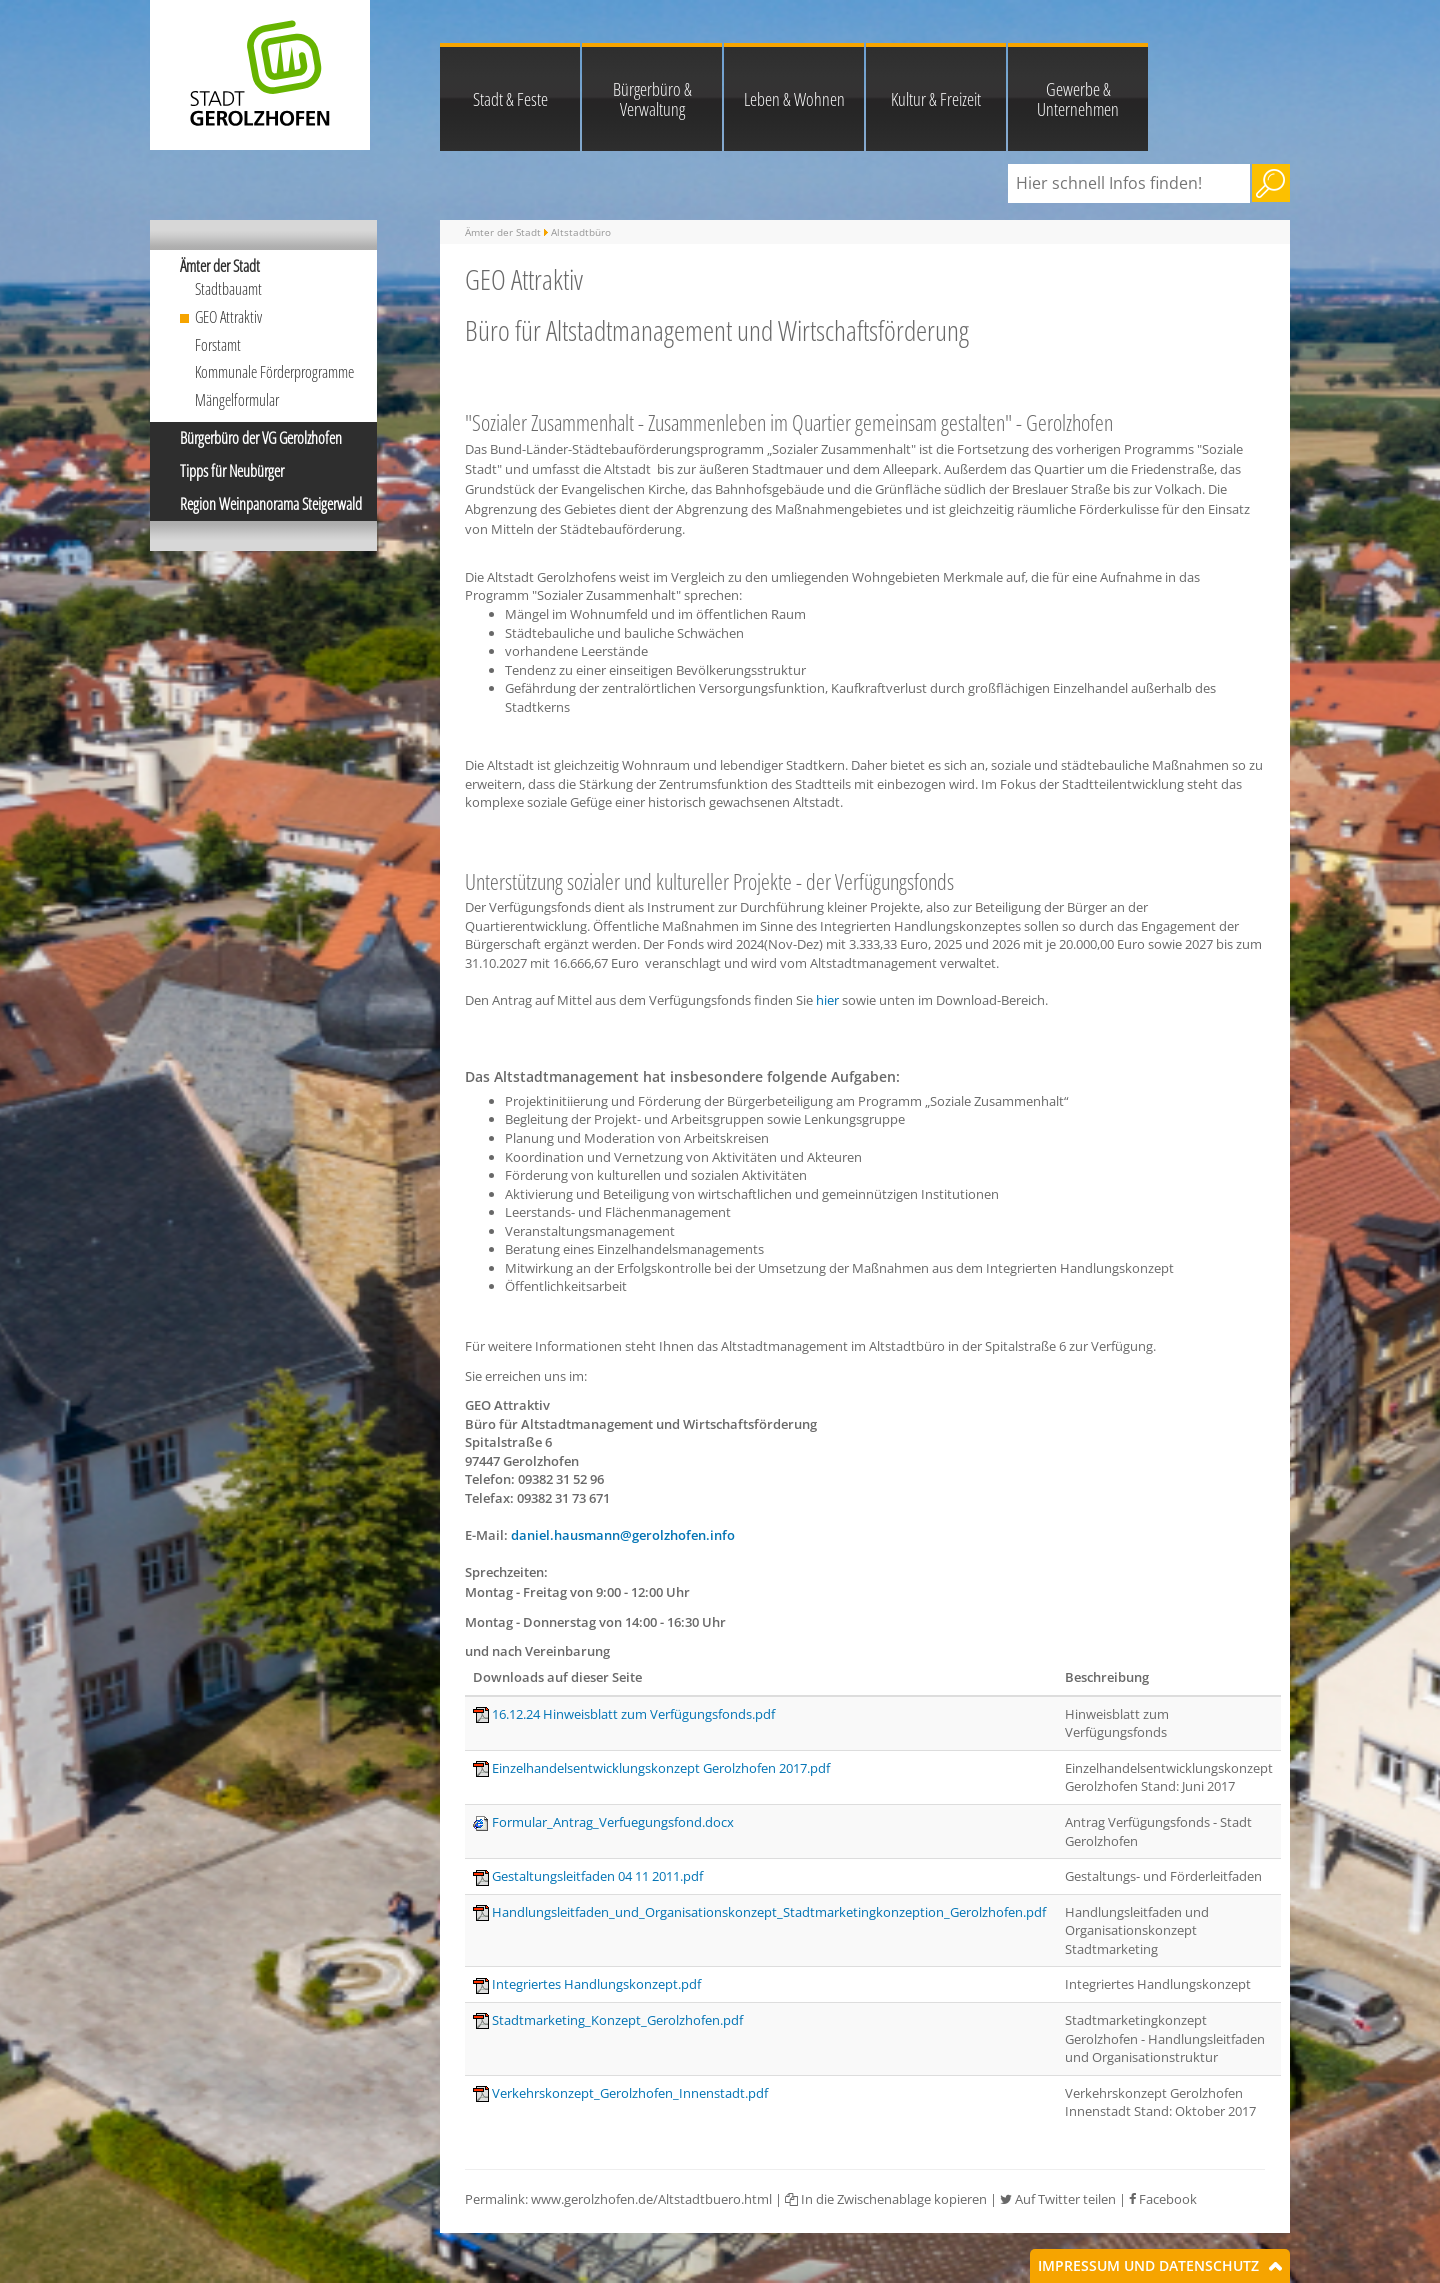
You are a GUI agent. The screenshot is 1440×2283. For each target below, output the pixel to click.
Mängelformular (237, 400)
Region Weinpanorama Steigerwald (271, 504)
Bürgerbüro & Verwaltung (652, 99)
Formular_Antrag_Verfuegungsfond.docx (613, 1822)
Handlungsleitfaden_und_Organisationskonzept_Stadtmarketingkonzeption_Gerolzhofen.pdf (769, 1912)
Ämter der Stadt (220, 266)
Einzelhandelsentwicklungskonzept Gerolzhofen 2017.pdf (661, 1768)
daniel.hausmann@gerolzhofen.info (623, 1535)
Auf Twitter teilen (1058, 2199)
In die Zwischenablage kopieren (886, 2199)
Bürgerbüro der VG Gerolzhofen (261, 438)
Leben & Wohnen (794, 99)
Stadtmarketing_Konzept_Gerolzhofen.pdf (617, 2020)
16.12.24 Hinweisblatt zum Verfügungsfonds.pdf (633, 1714)
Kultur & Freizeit (936, 99)
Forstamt (218, 345)
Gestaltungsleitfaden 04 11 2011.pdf (597, 1876)
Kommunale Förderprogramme (274, 372)
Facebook (1163, 2199)
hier (827, 1000)
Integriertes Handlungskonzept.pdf (596, 1984)
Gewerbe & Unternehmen (1078, 99)
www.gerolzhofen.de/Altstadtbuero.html (651, 2199)
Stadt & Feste (510, 99)
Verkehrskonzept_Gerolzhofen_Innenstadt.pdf (630, 2093)
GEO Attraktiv (228, 317)
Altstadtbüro (581, 232)
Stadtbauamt (228, 289)
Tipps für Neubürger (232, 471)
